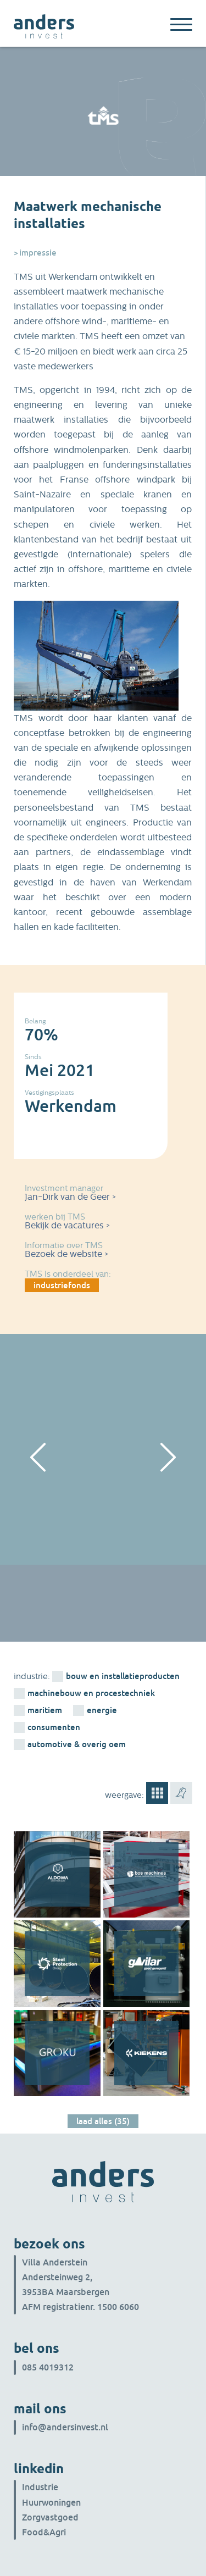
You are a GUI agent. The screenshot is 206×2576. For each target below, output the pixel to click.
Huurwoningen (51, 2502)
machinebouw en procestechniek (91, 1693)
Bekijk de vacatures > (67, 1225)
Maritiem (44, 1710)
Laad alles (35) (103, 2121)
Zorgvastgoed (50, 2517)
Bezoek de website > (66, 1254)
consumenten (53, 1727)
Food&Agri (44, 2532)
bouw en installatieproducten (123, 1676)
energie (102, 1710)
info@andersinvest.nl (65, 2427)
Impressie (38, 252)
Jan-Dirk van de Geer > (70, 1197)
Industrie (40, 2486)
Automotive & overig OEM (76, 1744)
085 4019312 (48, 2367)
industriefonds (62, 1285)
